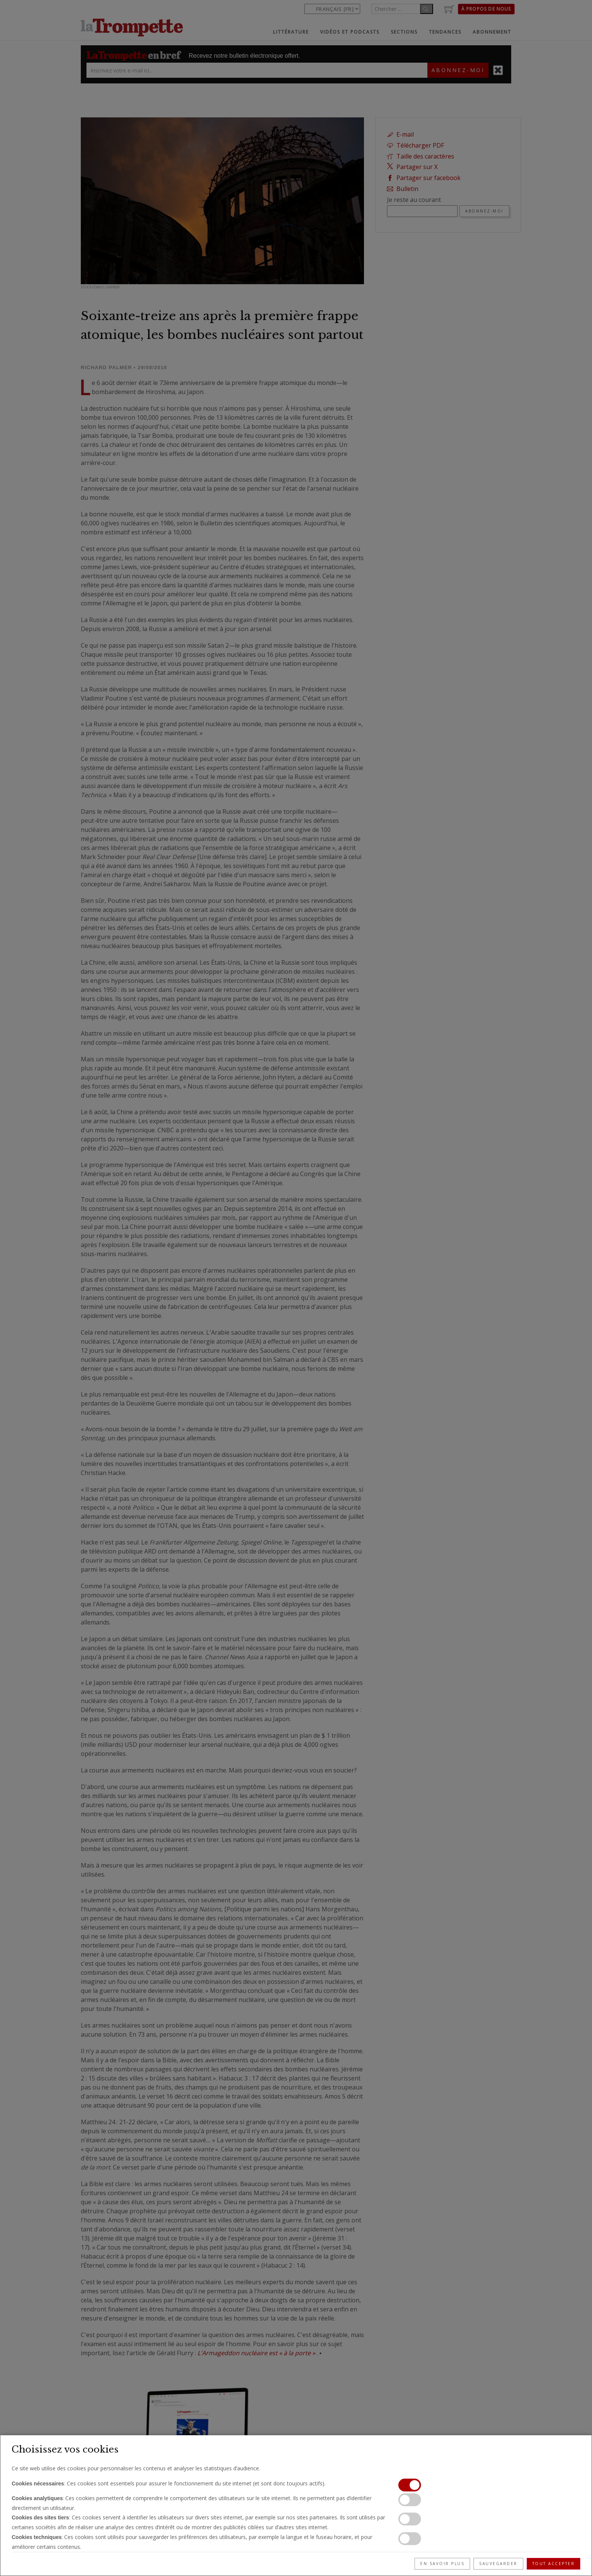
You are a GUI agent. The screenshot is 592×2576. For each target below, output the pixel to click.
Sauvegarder (498, 2563)
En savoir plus (442, 2563)
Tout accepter (553, 2563)
